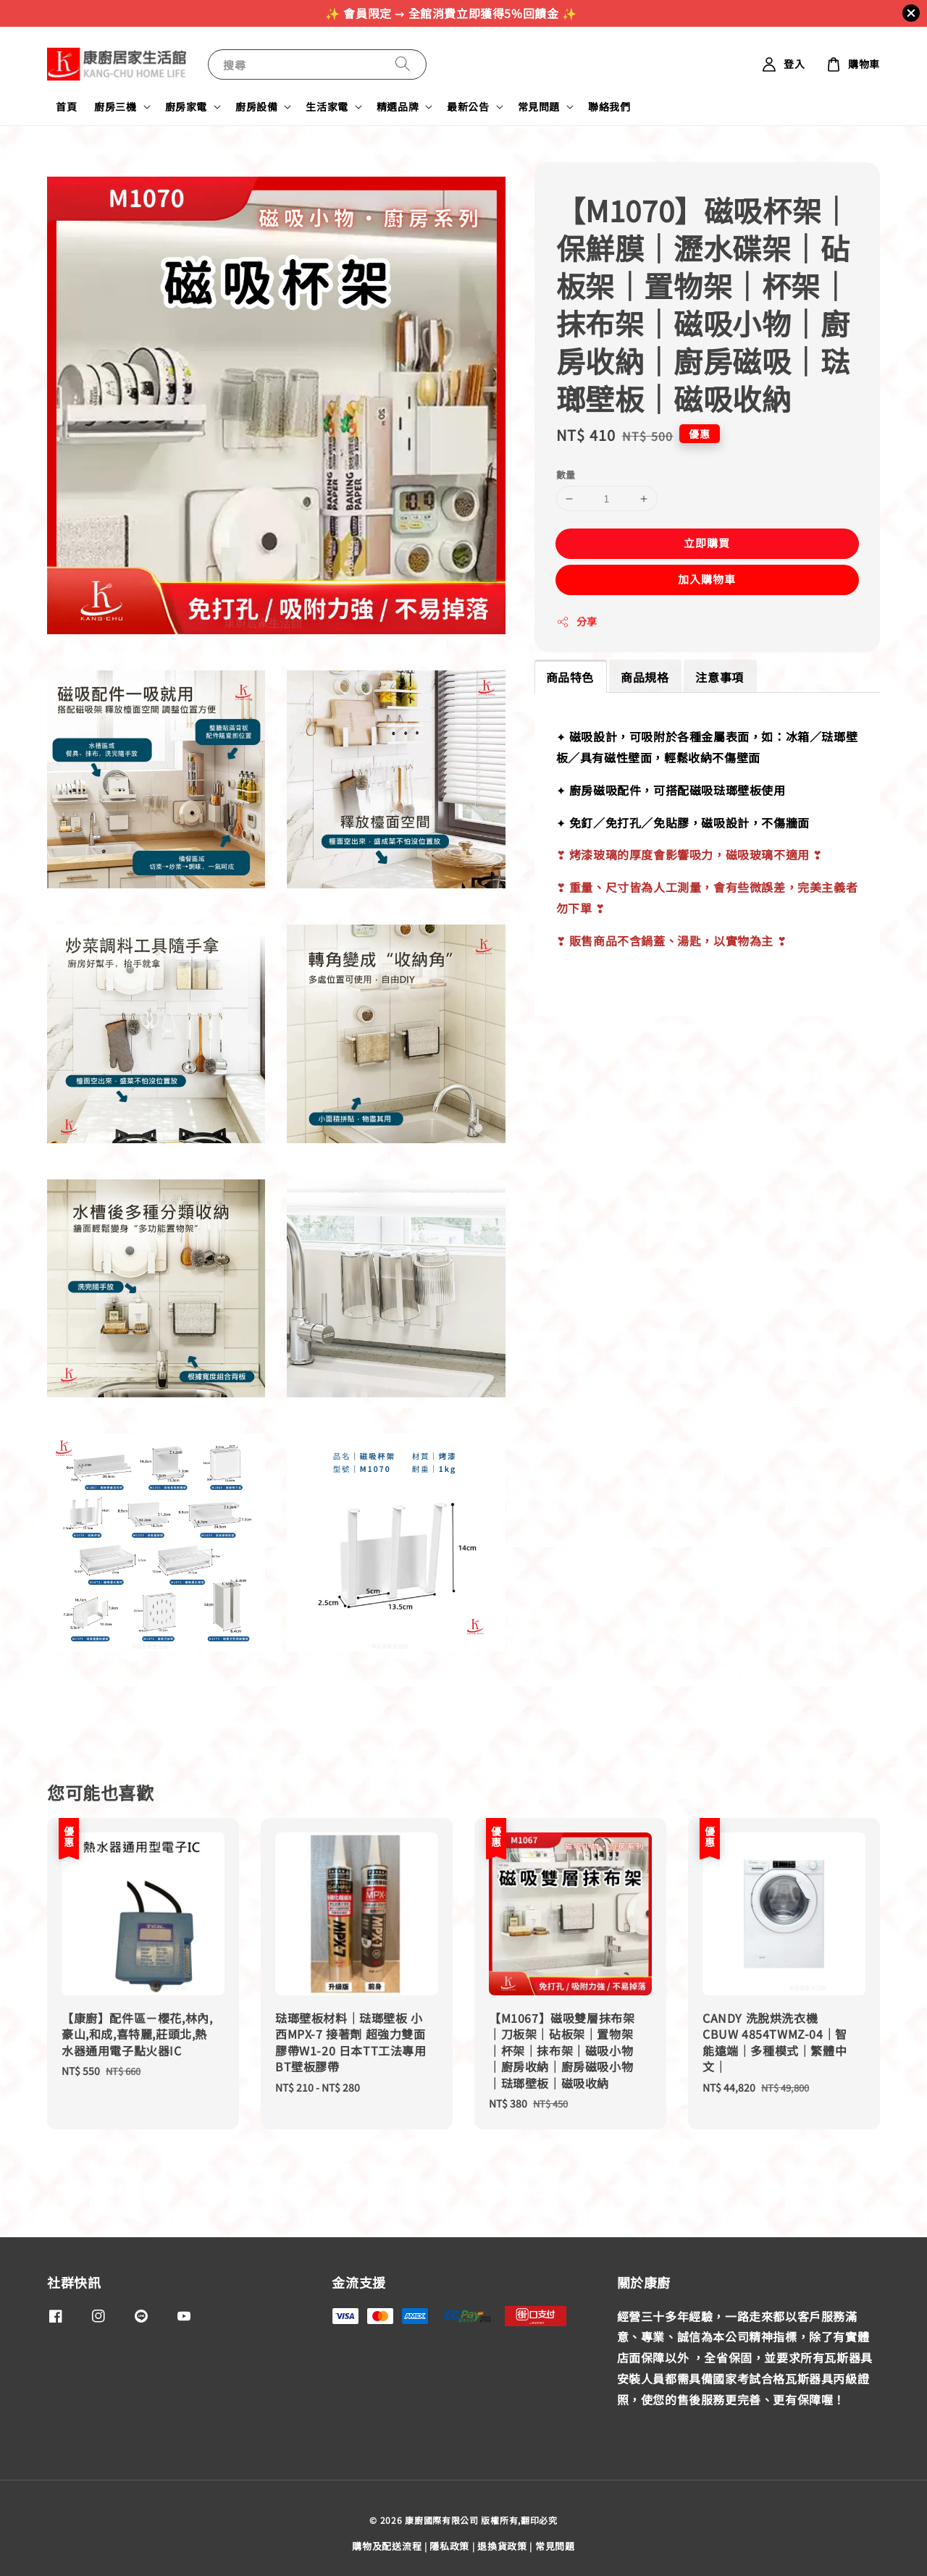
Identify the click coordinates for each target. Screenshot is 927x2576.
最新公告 (468, 106)
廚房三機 (115, 106)
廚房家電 (186, 106)
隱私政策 (449, 2546)
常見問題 (539, 106)
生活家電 (327, 106)
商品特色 (570, 677)
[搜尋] (402, 64)
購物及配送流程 (386, 2546)
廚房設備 (256, 106)
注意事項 (719, 677)
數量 (566, 474)
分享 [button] (576, 621)
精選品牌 (398, 106)
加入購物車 (707, 578)
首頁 (66, 106)
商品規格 (644, 677)
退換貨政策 (502, 2546)
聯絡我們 (609, 106)
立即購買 (707, 542)
